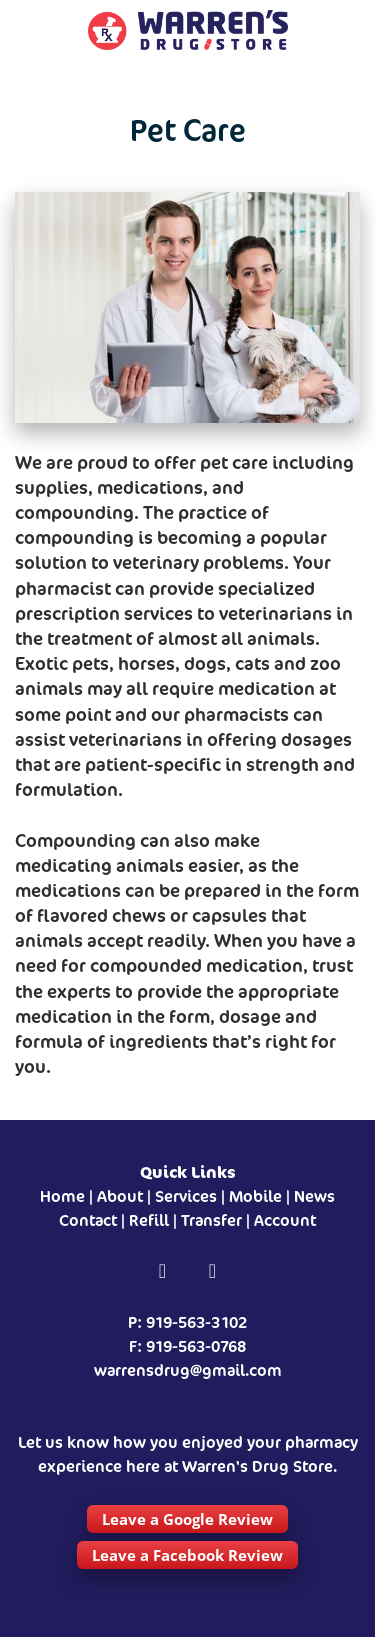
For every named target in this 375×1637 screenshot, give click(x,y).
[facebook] (163, 1272)
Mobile (255, 1196)
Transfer (211, 1220)
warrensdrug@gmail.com (188, 1370)
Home (62, 1196)
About (120, 1196)
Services (186, 1196)
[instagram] (213, 1272)
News (314, 1196)
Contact (88, 1220)
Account (285, 1220)
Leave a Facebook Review (187, 1555)
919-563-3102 (196, 1322)
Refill (149, 1220)
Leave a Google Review (187, 1519)
